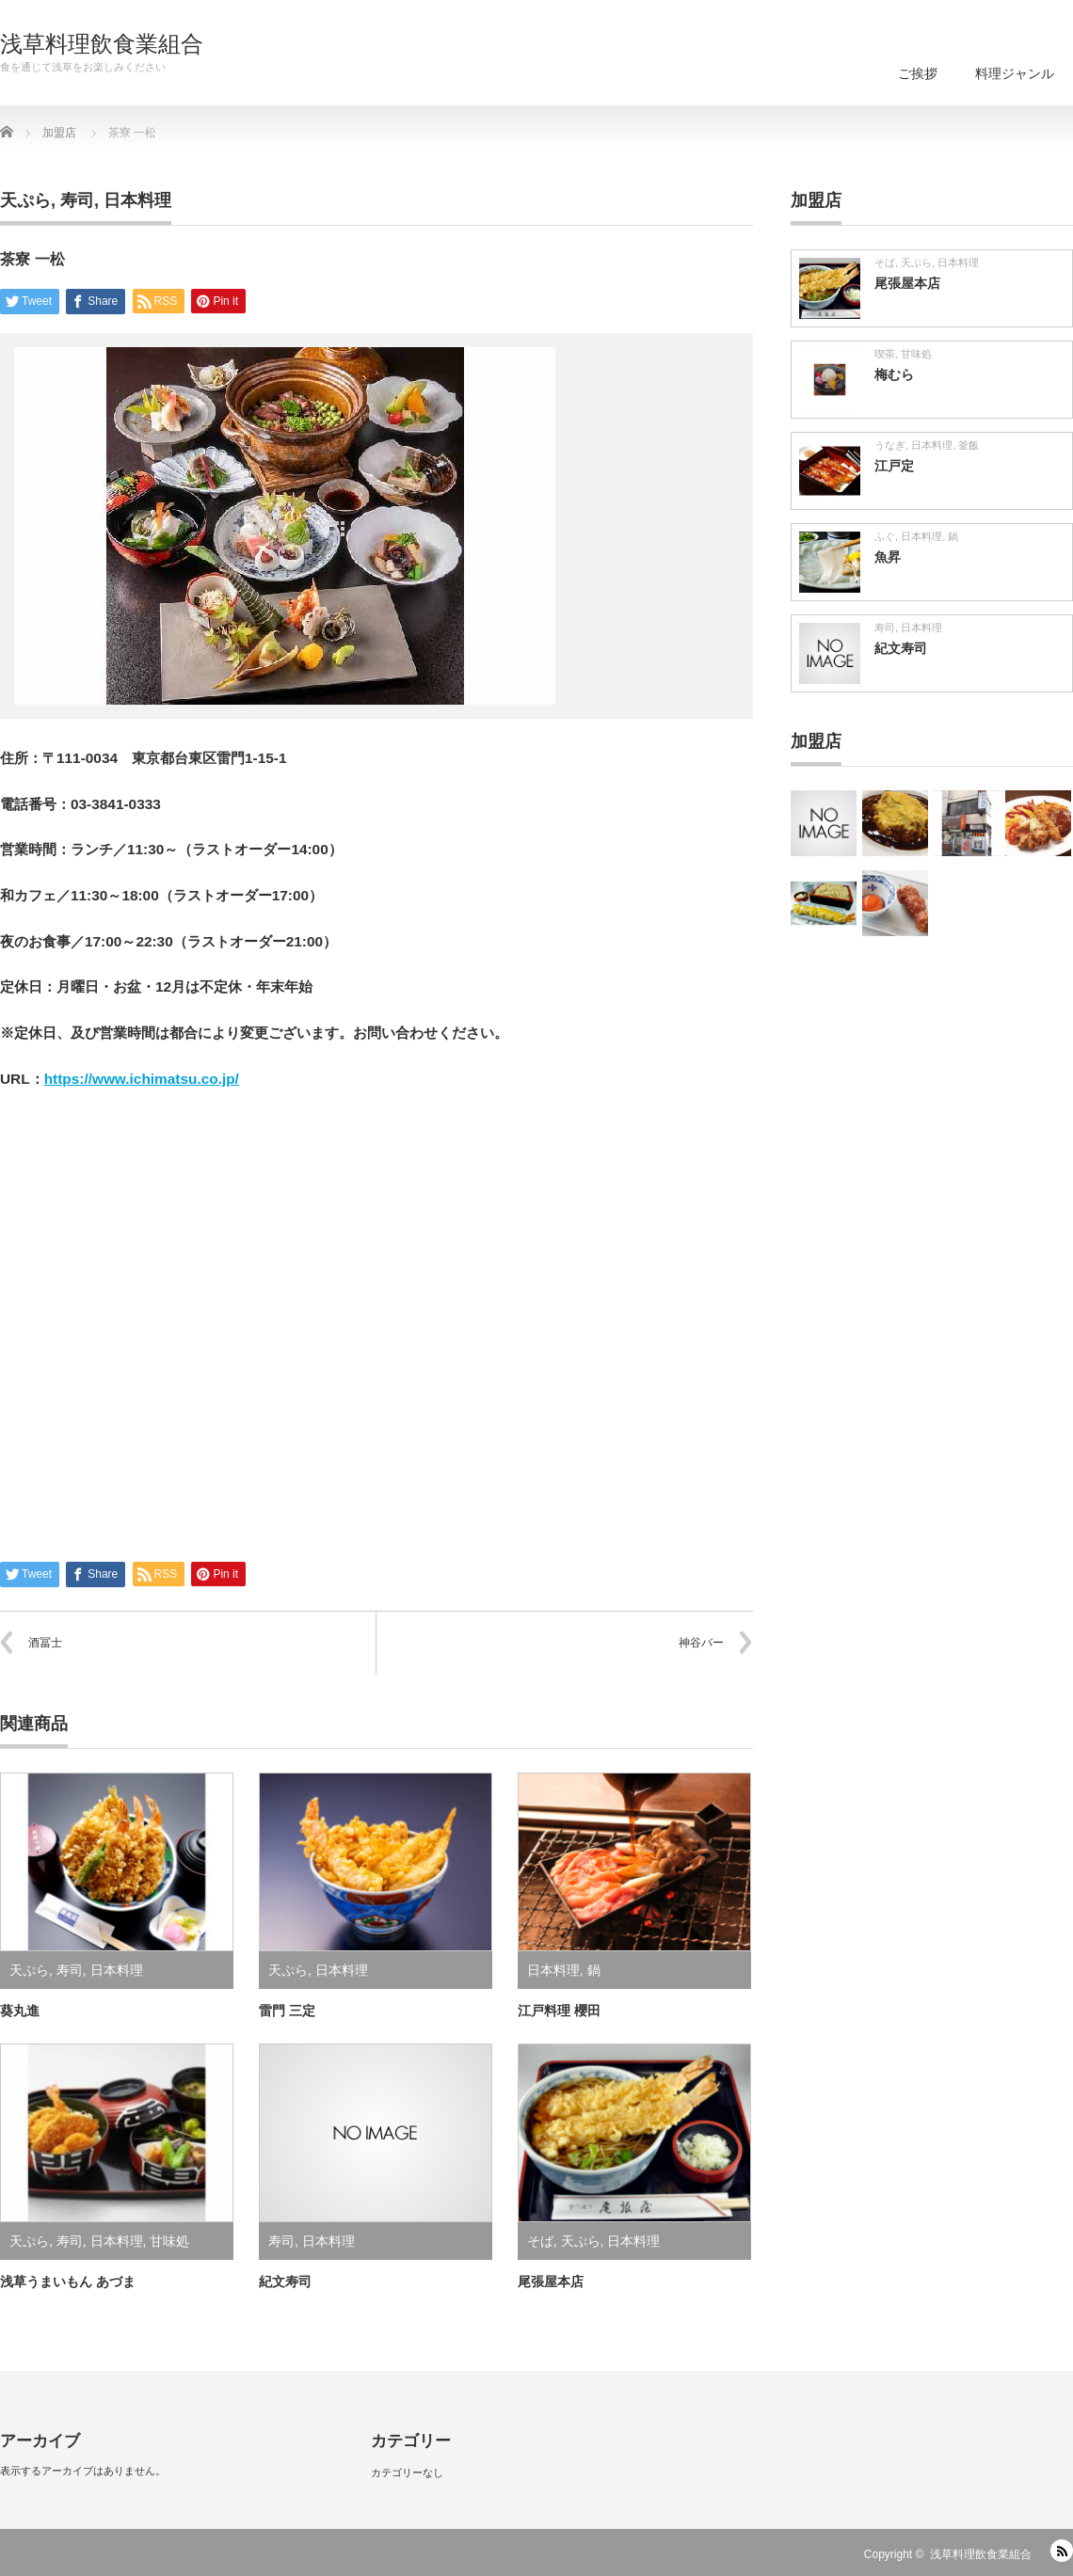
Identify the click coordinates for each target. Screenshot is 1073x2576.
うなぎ (889, 445)
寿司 (77, 200)
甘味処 (169, 2241)
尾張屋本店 (551, 2281)
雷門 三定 (287, 2010)
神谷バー (701, 1642)
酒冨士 (45, 1642)
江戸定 (894, 465)
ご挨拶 (917, 73)
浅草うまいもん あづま (68, 2281)
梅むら (894, 374)
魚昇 (887, 556)
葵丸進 (20, 2010)
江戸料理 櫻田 (559, 2010)
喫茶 (884, 353)
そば (540, 2241)
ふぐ (884, 536)
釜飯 (968, 445)
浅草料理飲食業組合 (101, 44)
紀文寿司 (285, 2281)
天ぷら (25, 200)
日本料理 (137, 200)
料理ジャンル (1014, 73)
